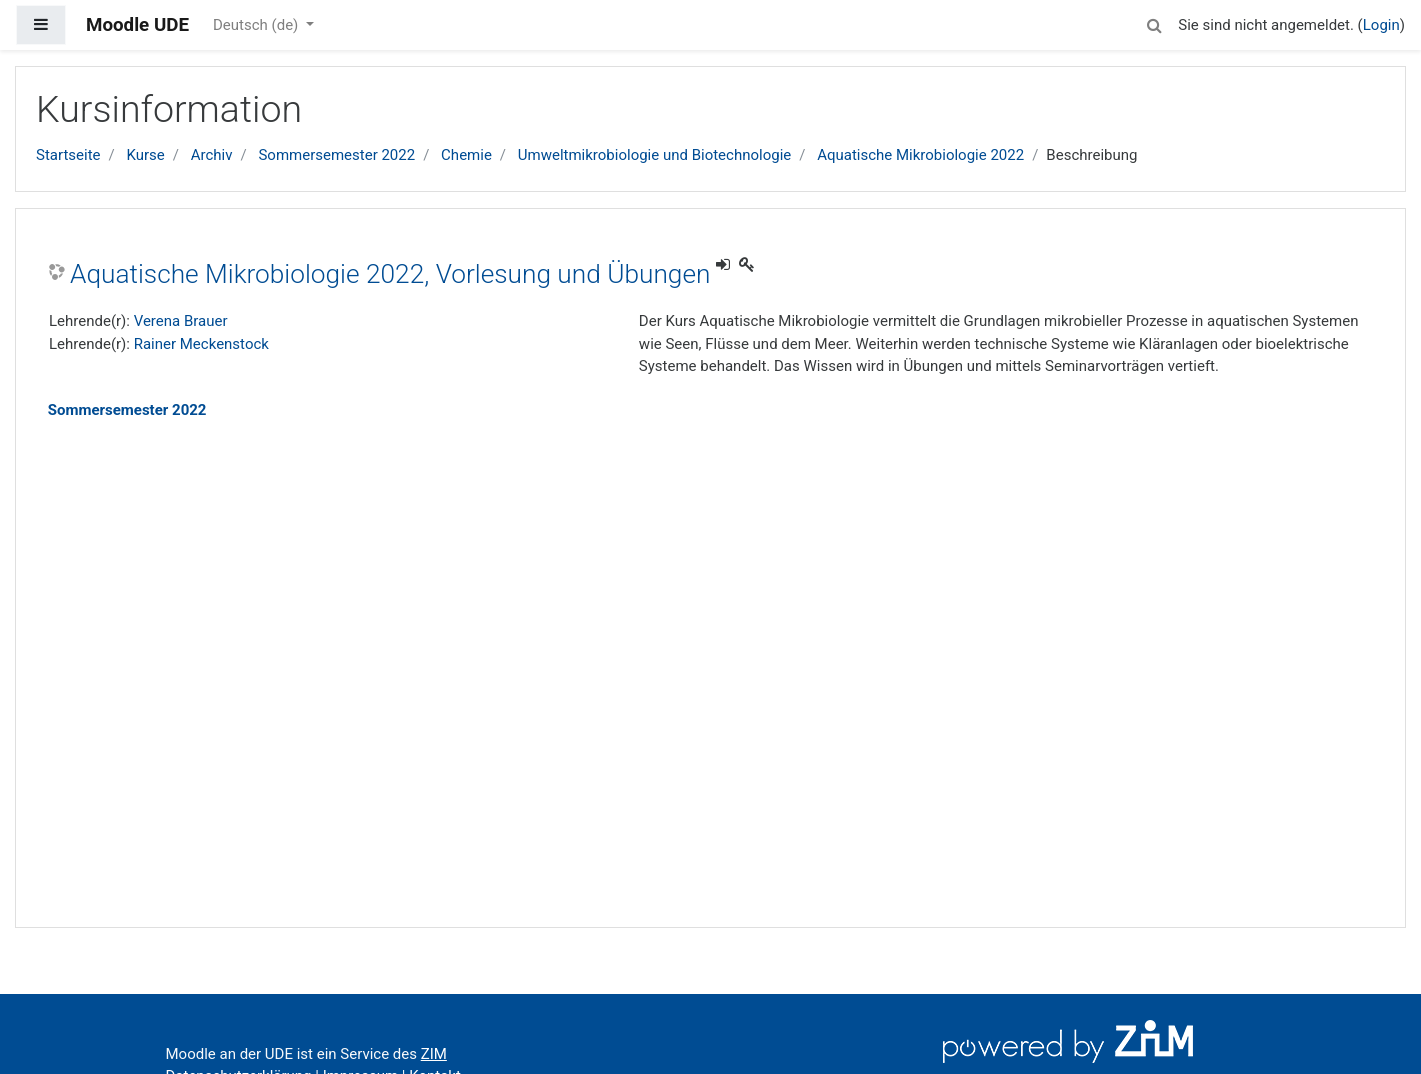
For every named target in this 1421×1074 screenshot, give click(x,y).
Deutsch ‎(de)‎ (257, 25)
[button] (1154, 22)
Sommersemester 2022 (336, 155)
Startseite (68, 155)
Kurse (145, 155)
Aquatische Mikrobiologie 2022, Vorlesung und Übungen (390, 274)
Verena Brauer (181, 321)
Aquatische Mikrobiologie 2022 (920, 155)
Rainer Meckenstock (201, 344)
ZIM (434, 1054)
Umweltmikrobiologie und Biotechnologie (654, 155)
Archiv (212, 155)
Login (1381, 25)
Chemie (466, 155)
